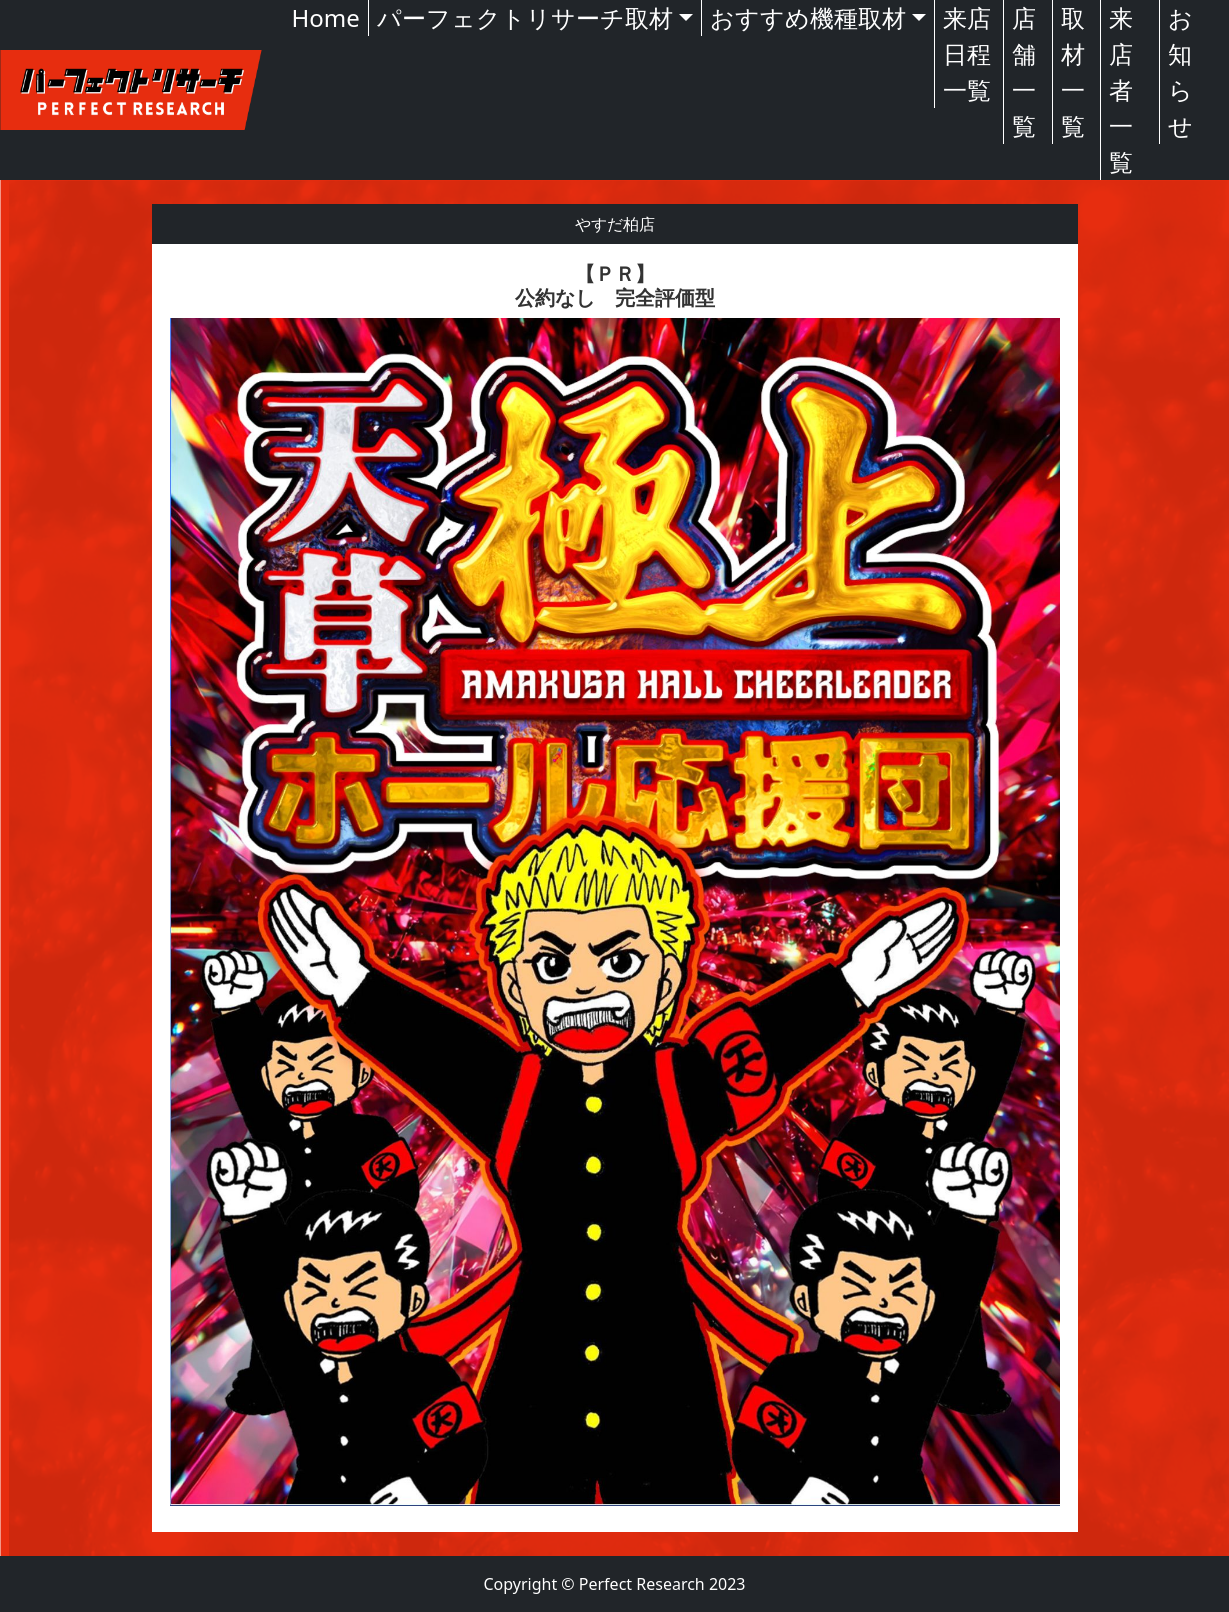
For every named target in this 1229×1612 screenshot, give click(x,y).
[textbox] (615, 888)
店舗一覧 (1024, 71)
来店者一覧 (1121, 89)
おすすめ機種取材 (808, 17)
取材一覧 (1073, 71)
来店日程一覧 (967, 53)
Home (326, 17)
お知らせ (1180, 71)
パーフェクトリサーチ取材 (525, 17)
